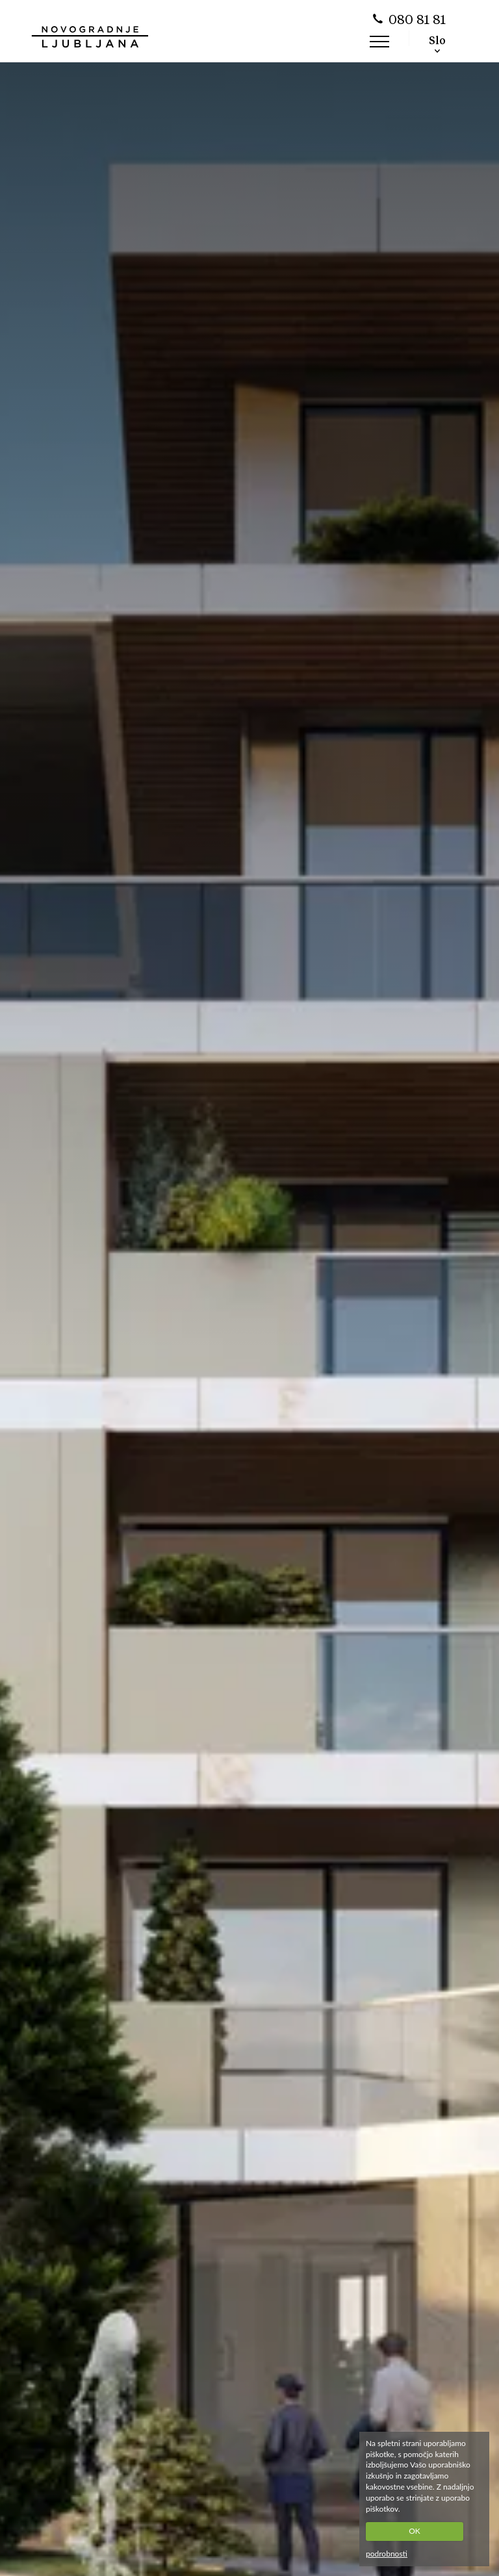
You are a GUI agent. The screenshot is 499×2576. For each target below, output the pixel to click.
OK (414, 2531)
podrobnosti (386, 2553)
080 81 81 (417, 20)
